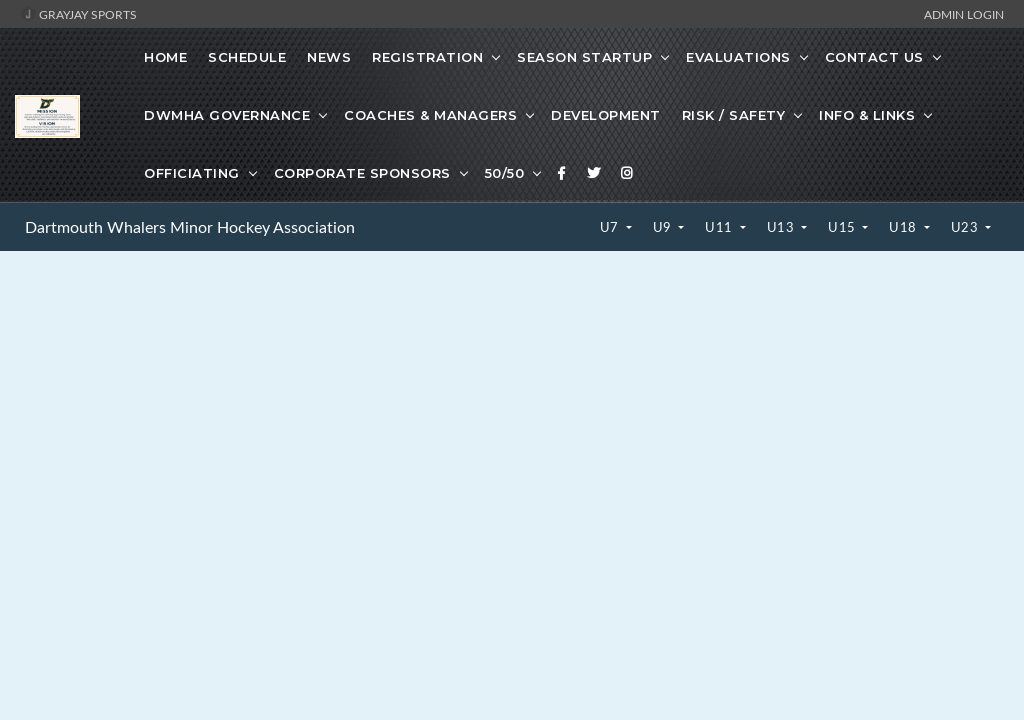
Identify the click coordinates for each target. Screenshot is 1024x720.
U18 (904, 227)
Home (165, 57)
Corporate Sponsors (362, 173)
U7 (611, 227)
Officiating (192, 173)
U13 (782, 227)
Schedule (247, 57)
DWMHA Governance (227, 115)
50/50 (505, 173)
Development (606, 115)
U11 (720, 227)
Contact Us (874, 57)
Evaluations (738, 57)
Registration (427, 57)
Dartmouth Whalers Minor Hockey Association (190, 227)
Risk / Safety (734, 115)
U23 (966, 227)
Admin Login (964, 14)
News (329, 57)
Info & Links (867, 115)
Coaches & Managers (430, 115)
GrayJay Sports (78, 14)
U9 (664, 227)
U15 (843, 227)
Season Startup (584, 57)
